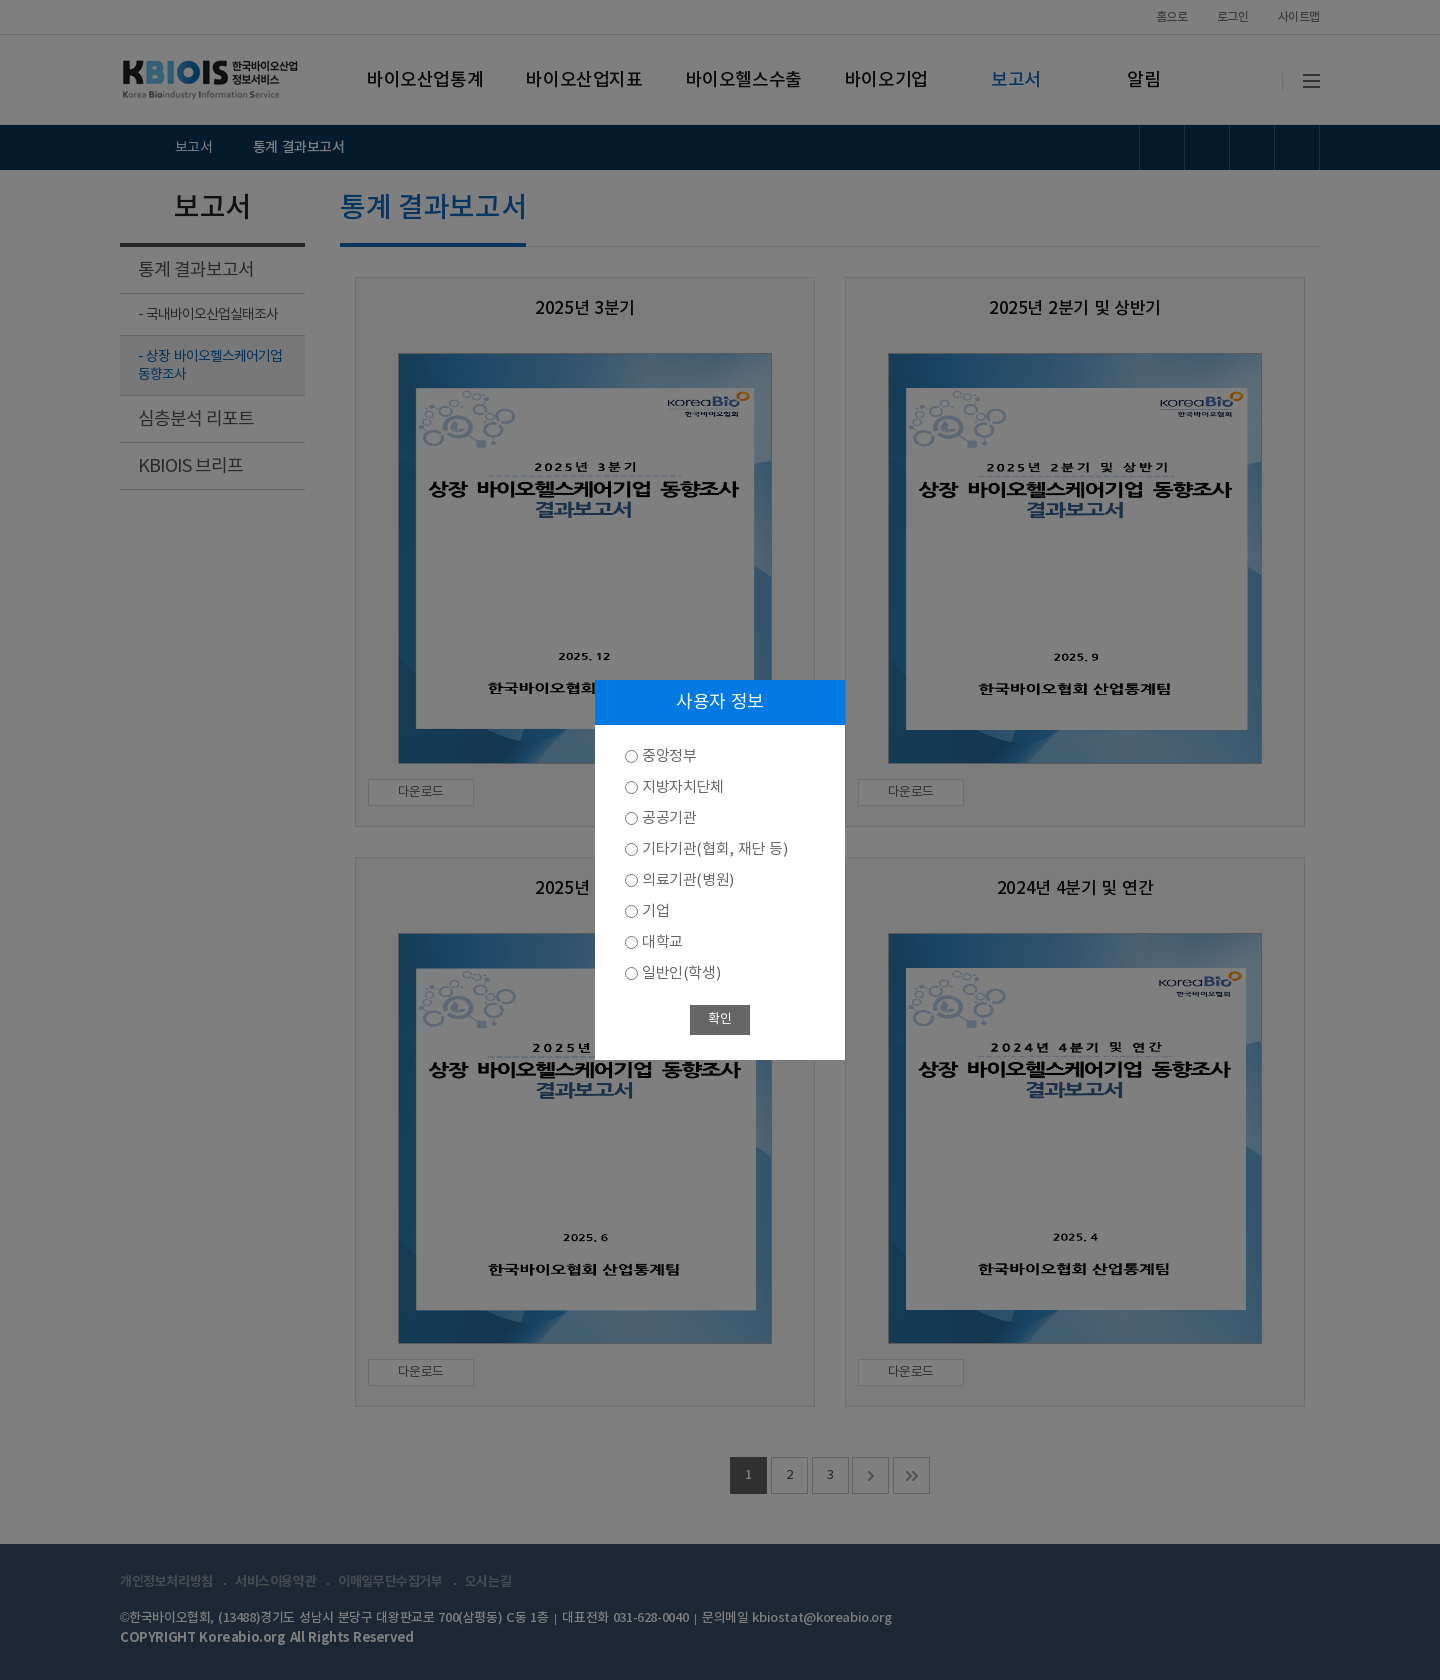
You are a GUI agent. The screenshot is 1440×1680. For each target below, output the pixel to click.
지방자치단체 (683, 787)
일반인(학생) (681, 973)
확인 (719, 1019)
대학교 (662, 942)
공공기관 (669, 818)
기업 (655, 911)
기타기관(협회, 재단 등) (714, 849)
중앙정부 (669, 756)
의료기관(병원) (688, 880)
